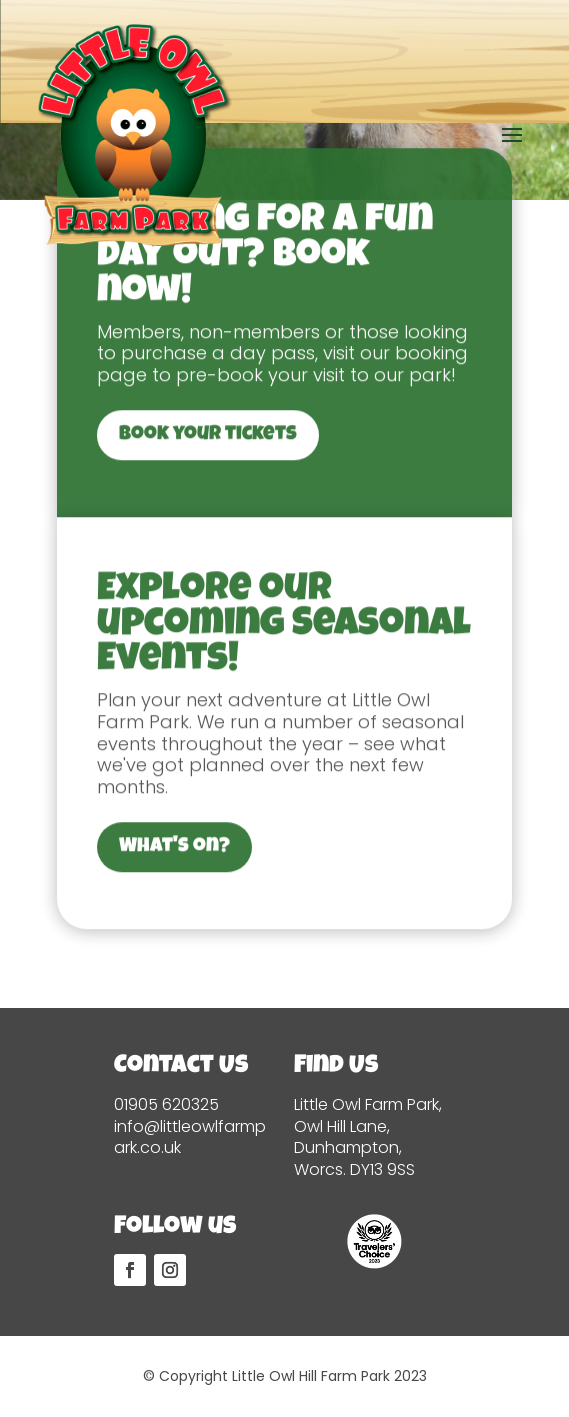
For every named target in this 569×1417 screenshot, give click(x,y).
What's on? (174, 948)
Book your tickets (208, 536)
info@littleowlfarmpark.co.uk (190, 1137)
